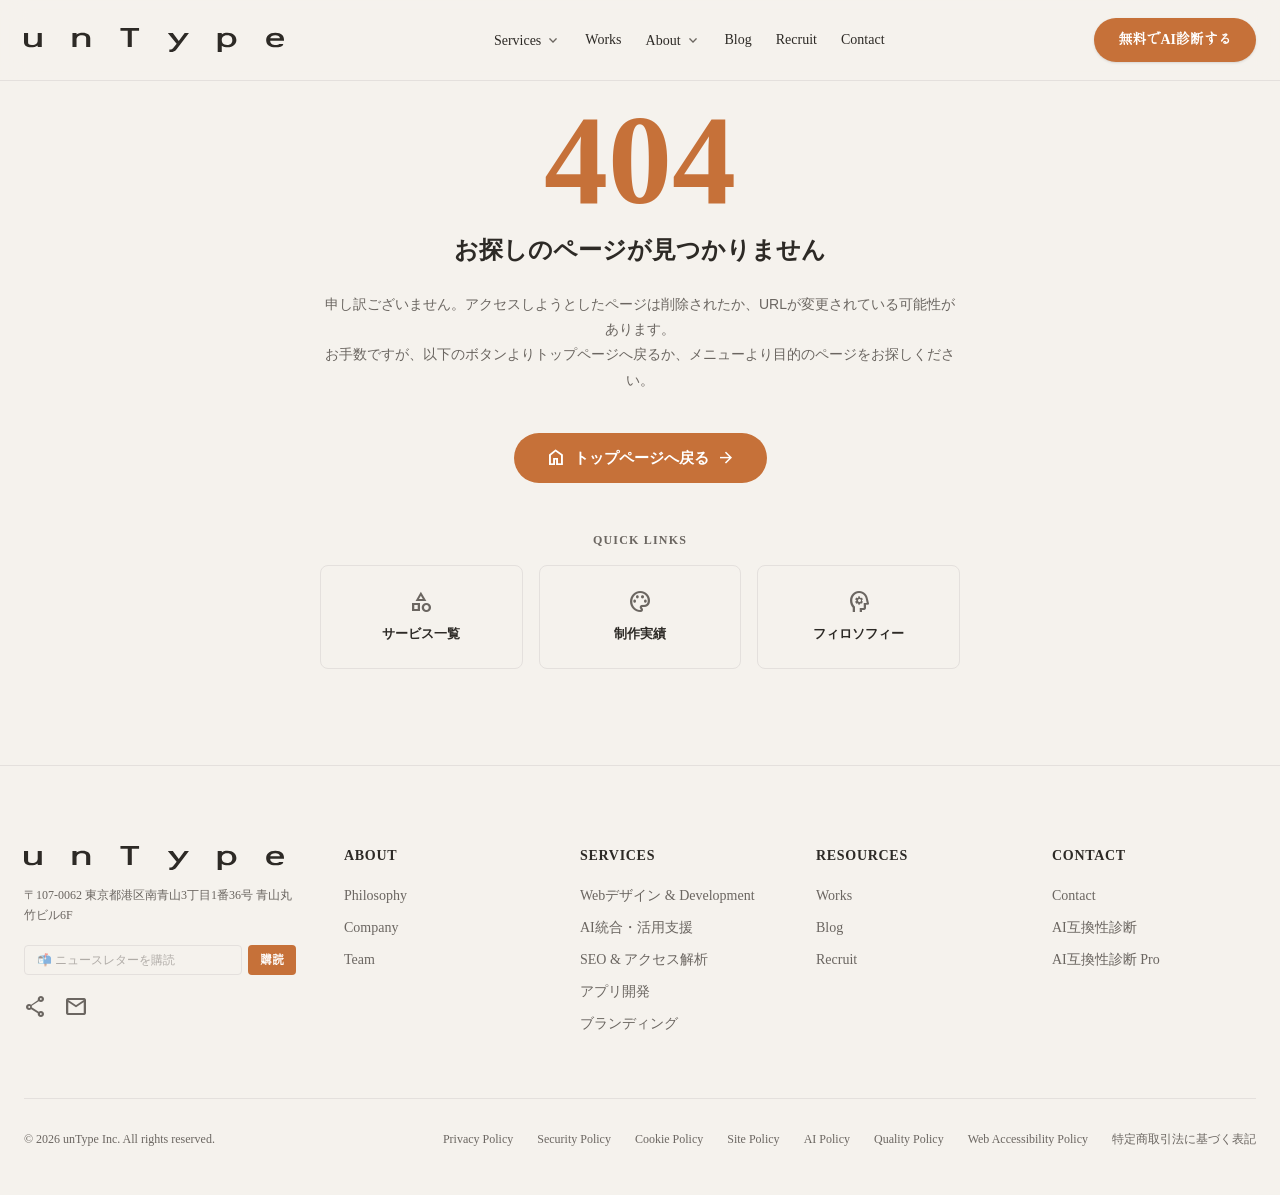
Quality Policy (909, 1139)
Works (603, 39)
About (673, 41)
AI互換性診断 (1094, 927)
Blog (738, 39)
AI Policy (827, 1139)
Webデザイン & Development (667, 895)
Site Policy (753, 1139)
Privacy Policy (478, 1139)
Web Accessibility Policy (1028, 1139)
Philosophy (375, 895)
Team (359, 959)
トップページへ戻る (640, 458)
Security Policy (574, 1139)
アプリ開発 (615, 991)
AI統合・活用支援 (636, 927)
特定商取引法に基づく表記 (1184, 1139)
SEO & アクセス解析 (644, 959)
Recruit (796, 39)
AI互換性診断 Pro (1106, 959)
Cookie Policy (669, 1139)
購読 (272, 960)
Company (371, 927)
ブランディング (629, 1023)
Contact (863, 39)
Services (527, 41)
